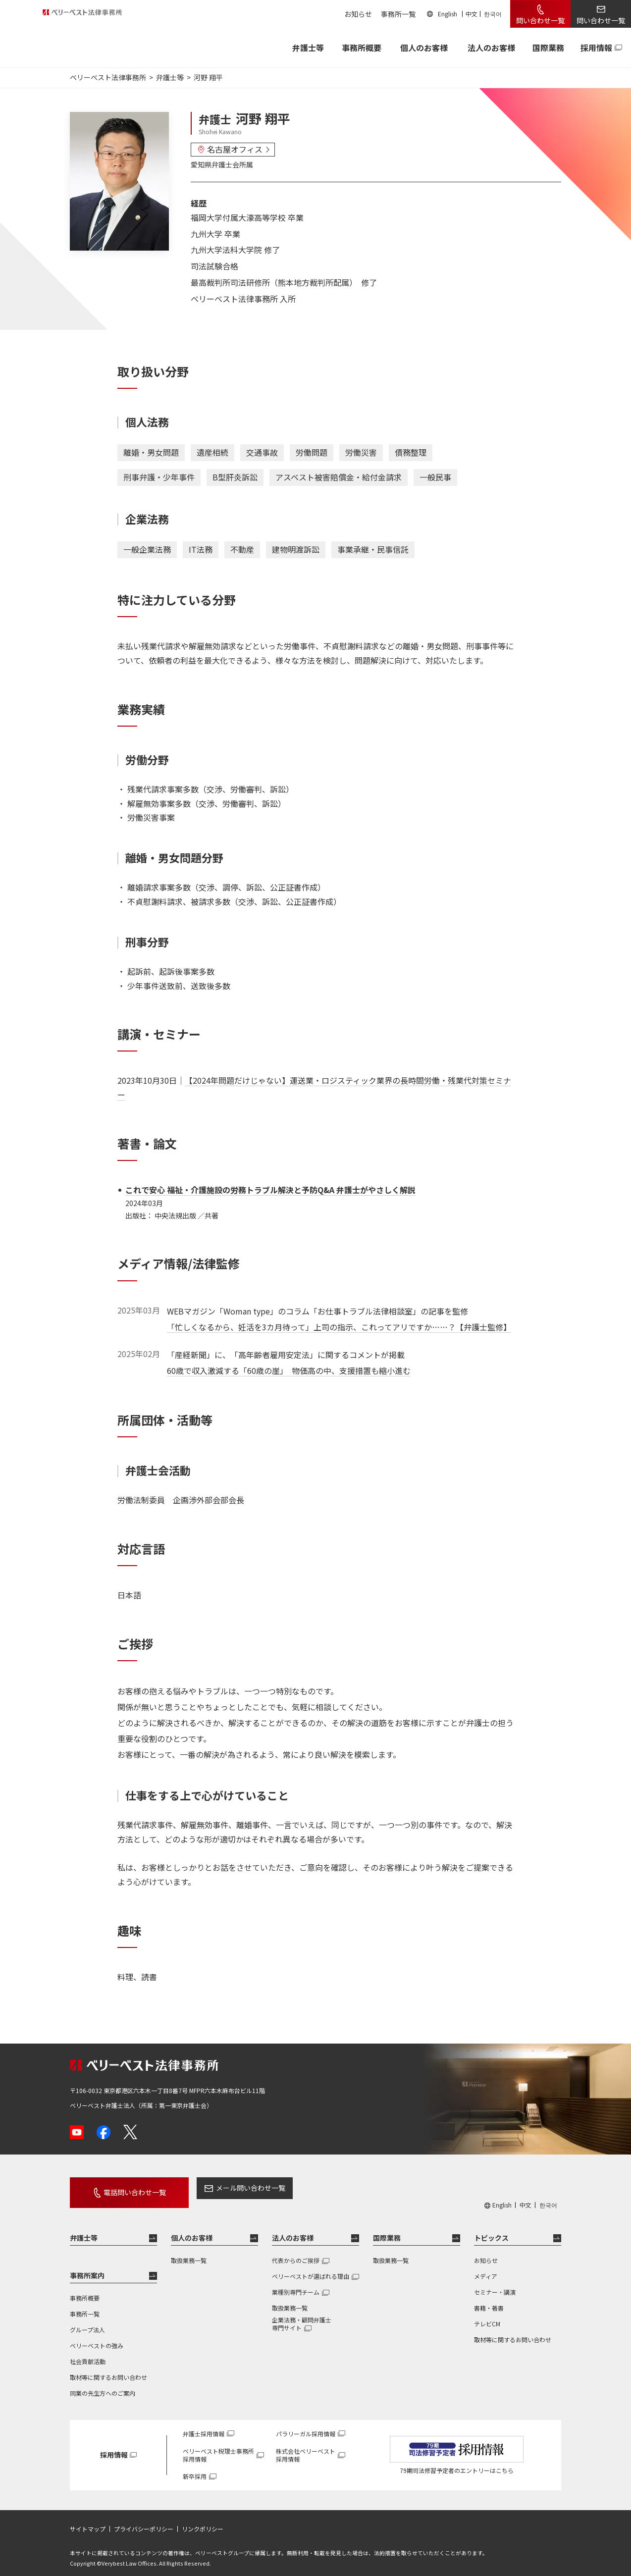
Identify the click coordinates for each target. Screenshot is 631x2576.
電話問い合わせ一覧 (123, 2188)
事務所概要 (361, 48)
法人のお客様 (491, 48)
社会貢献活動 (87, 2352)
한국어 (493, 13)
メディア (485, 2267)
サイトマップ (87, 2520)
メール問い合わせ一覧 (228, 2188)
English (447, 13)
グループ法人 (87, 2320)
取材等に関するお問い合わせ (108, 2368)
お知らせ (358, 14)
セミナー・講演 (495, 2283)
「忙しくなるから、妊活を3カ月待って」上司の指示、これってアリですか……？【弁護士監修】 (339, 1327)
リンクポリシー (202, 2520)
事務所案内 (87, 2266)
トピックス (491, 2229)
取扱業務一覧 (189, 2251)
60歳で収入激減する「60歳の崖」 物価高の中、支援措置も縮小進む (289, 1370)
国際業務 (548, 48)
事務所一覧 (398, 14)
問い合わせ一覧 (540, 20)
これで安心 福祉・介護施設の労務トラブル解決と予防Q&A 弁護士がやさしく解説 (270, 1190)
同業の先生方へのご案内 (102, 2384)
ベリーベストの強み (96, 2336)
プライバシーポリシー (143, 2520)
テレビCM (487, 2315)
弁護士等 (84, 2229)
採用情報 (596, 48)
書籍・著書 (489, 2299)
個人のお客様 (424, 48)
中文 (471, 13)
